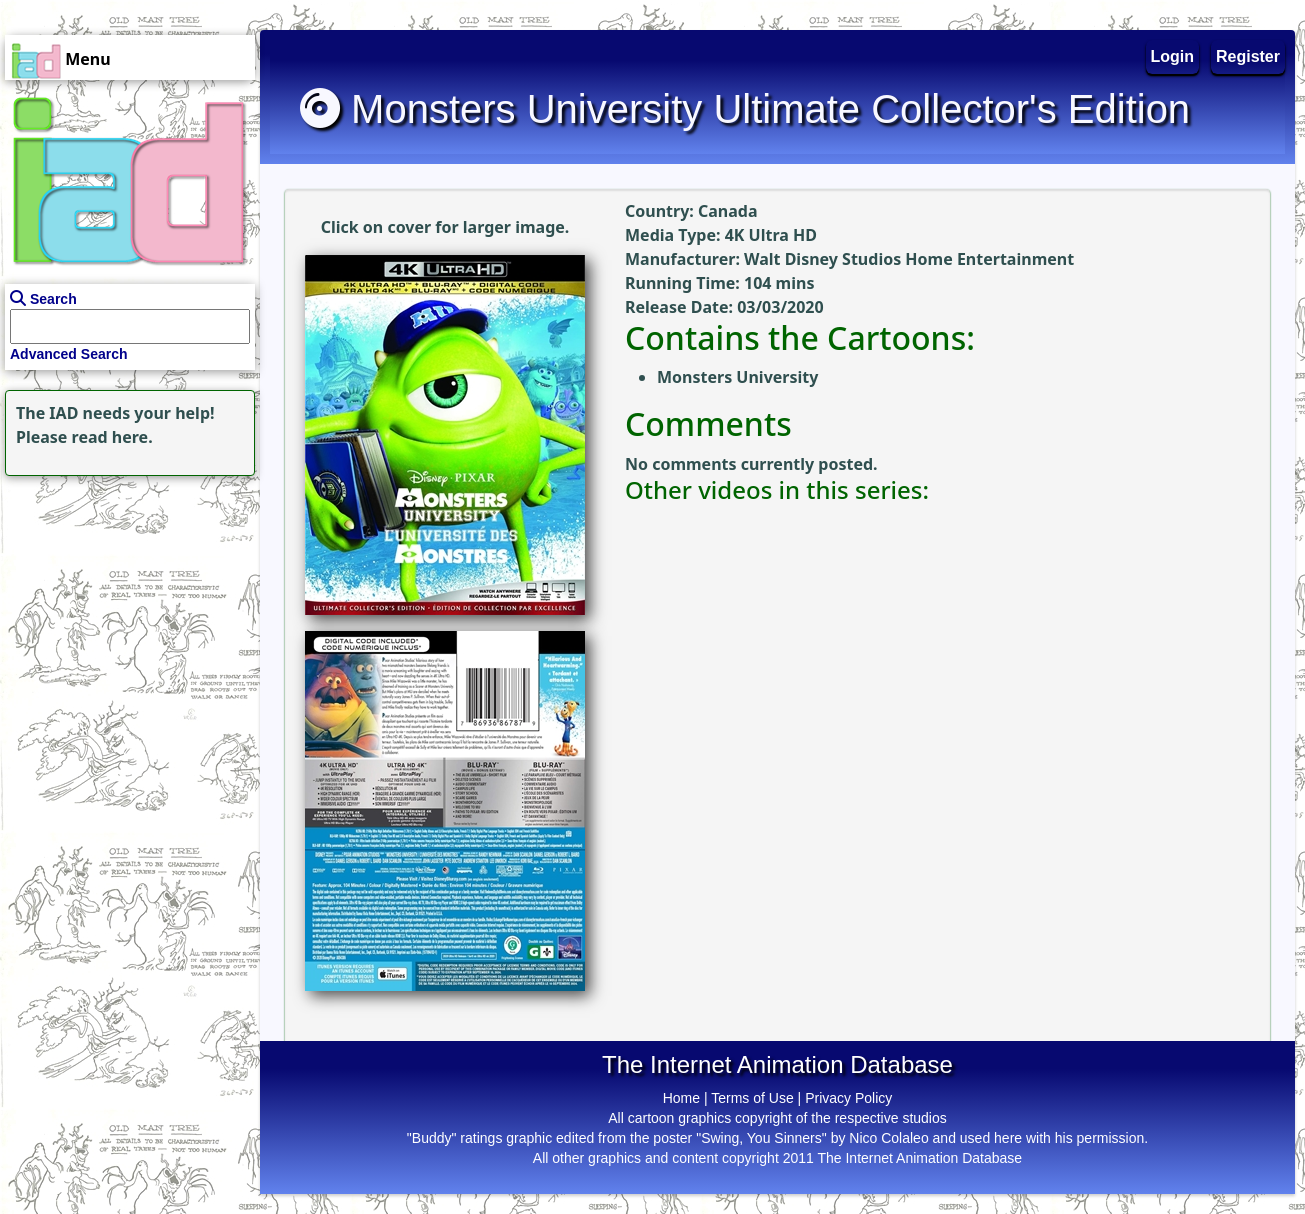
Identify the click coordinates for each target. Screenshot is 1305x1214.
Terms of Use (752, 1098)
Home (681, 1098)
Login (1173, 56)
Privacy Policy (848, 1098)
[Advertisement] (125, 606)
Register (1248, 56)
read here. (112, 437)
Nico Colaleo (888, 1138)
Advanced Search (69, 354)
